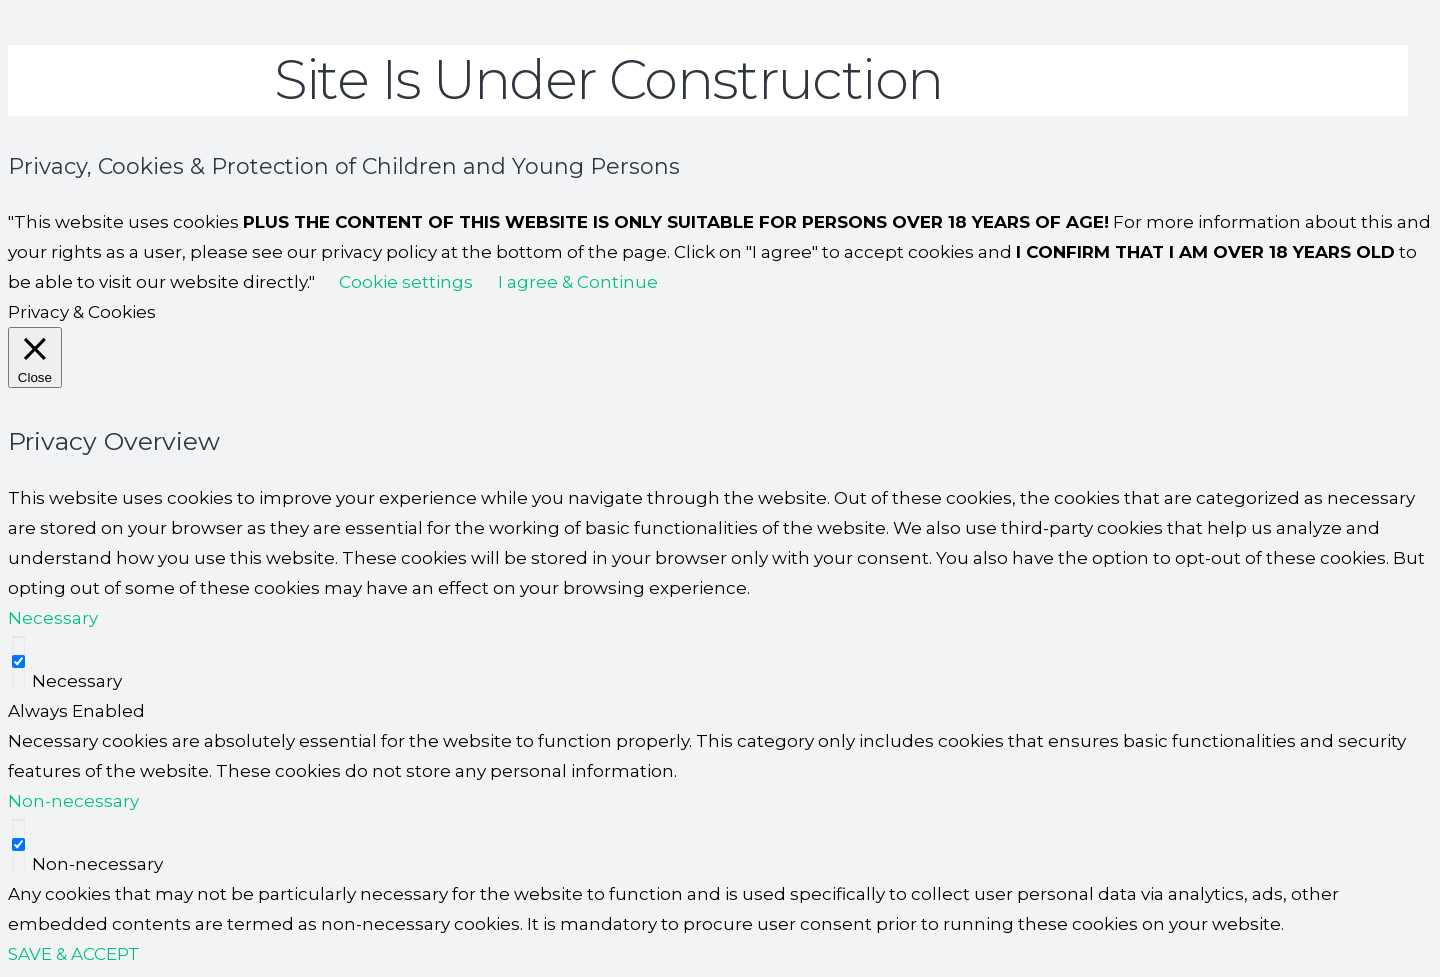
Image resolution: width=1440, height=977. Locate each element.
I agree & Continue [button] (578, 282)
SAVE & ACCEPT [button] (74, 954)
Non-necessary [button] (73, 801)
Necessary (77, 681)
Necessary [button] (53, 618)
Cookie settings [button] (406, 282)
